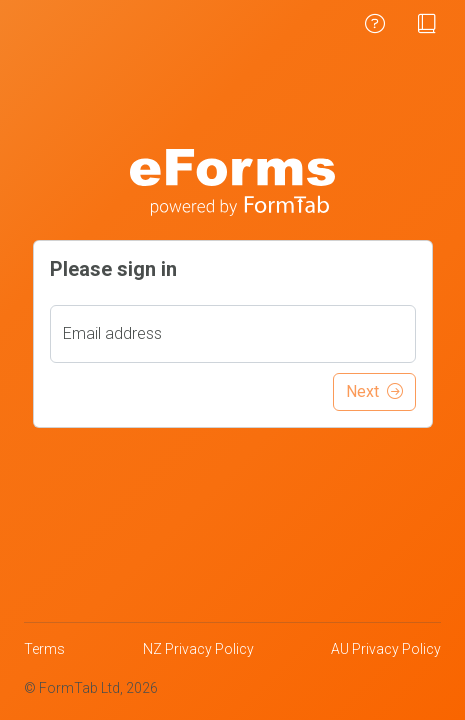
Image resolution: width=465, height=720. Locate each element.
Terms (44, 649)
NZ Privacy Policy (198, 649)
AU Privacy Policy (386, 649)
